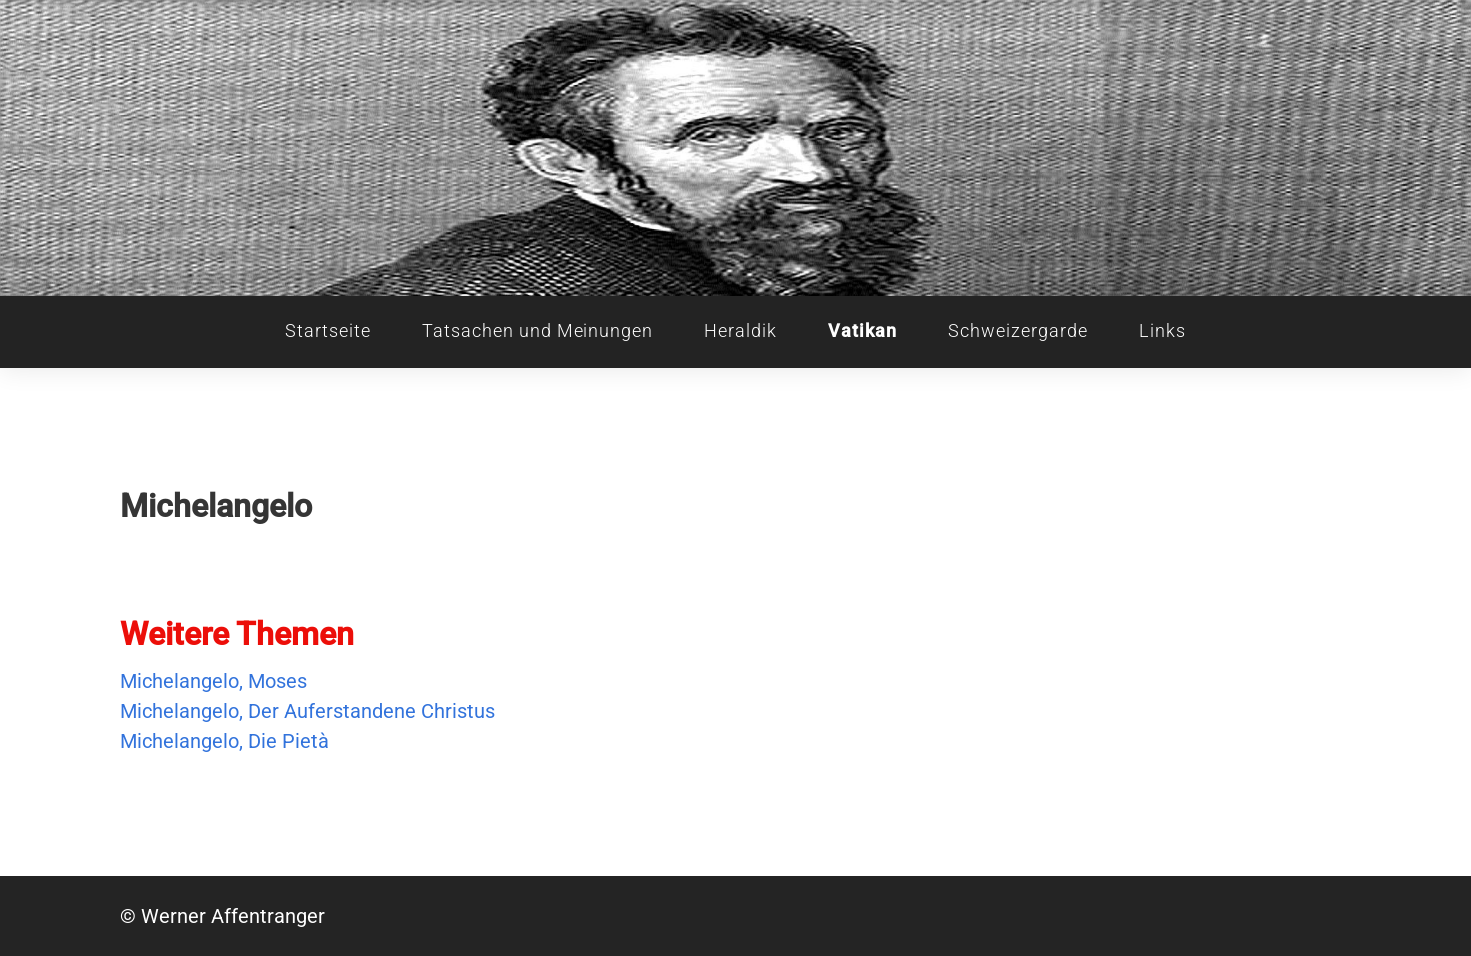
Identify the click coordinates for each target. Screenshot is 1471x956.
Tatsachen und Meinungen (537, 331)
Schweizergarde (1017, 331)
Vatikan (862, 331)
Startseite (328, 331)
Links (1162, 331)
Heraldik (740, 331)
